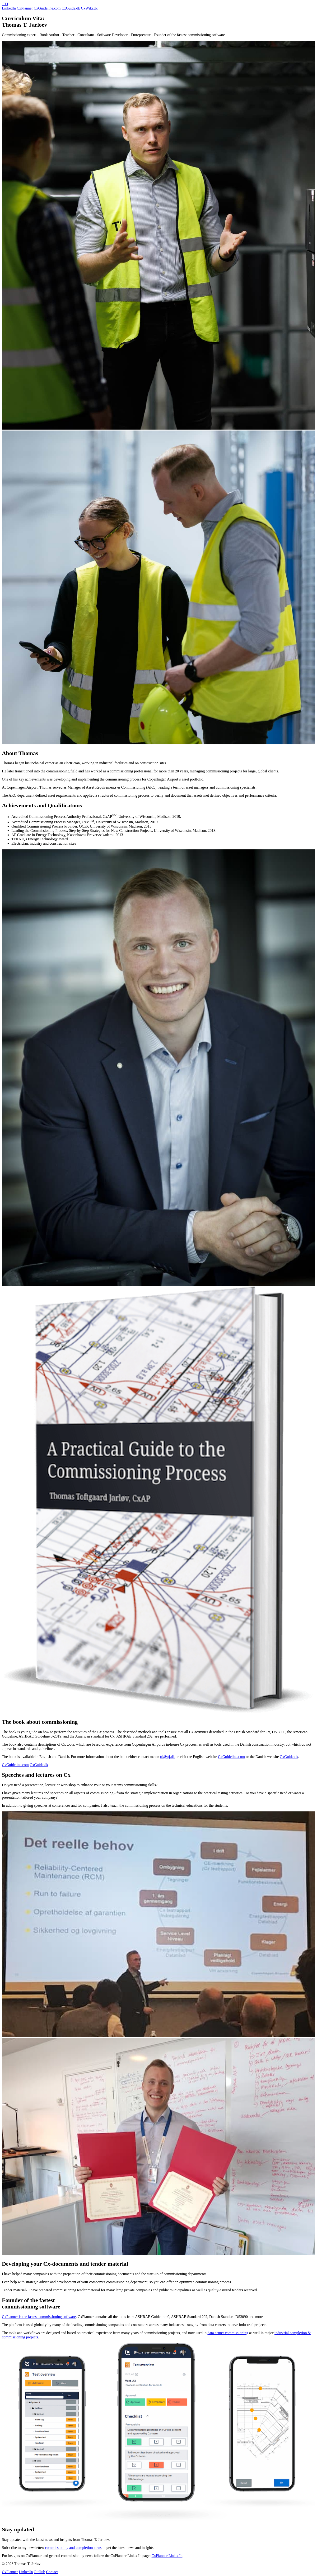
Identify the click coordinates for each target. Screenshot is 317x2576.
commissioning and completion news (73, 2548)
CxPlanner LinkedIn (167, 2556)
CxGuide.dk (71, 8)
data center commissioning (227, 2333)
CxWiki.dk (89, 8)
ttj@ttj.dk (167, 1757)
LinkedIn (9, 8)
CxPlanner (25, 8)
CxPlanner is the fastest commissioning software (39, 2317)
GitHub (39, 2572)
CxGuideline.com (47, 8)
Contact (52, 2572)
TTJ (5, 4)
